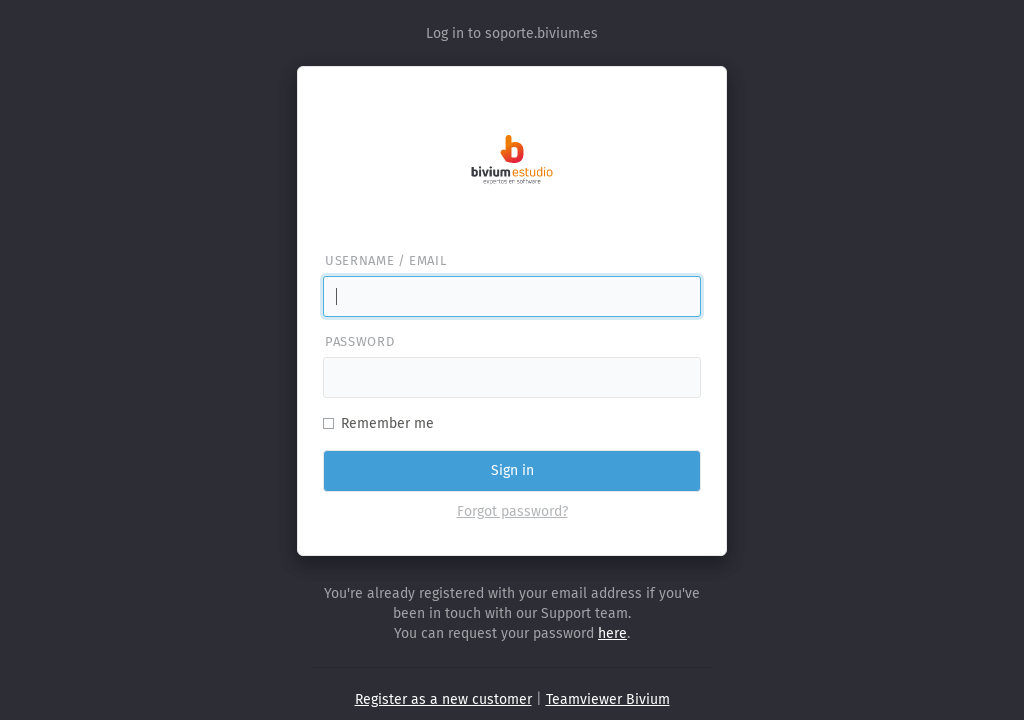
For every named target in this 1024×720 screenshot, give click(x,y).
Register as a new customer (443, 699)
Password (359, 341)
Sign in (512, 470)
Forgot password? (512, 511)
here (612, 633)
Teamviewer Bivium (608, 699)
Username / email (385, 260)
